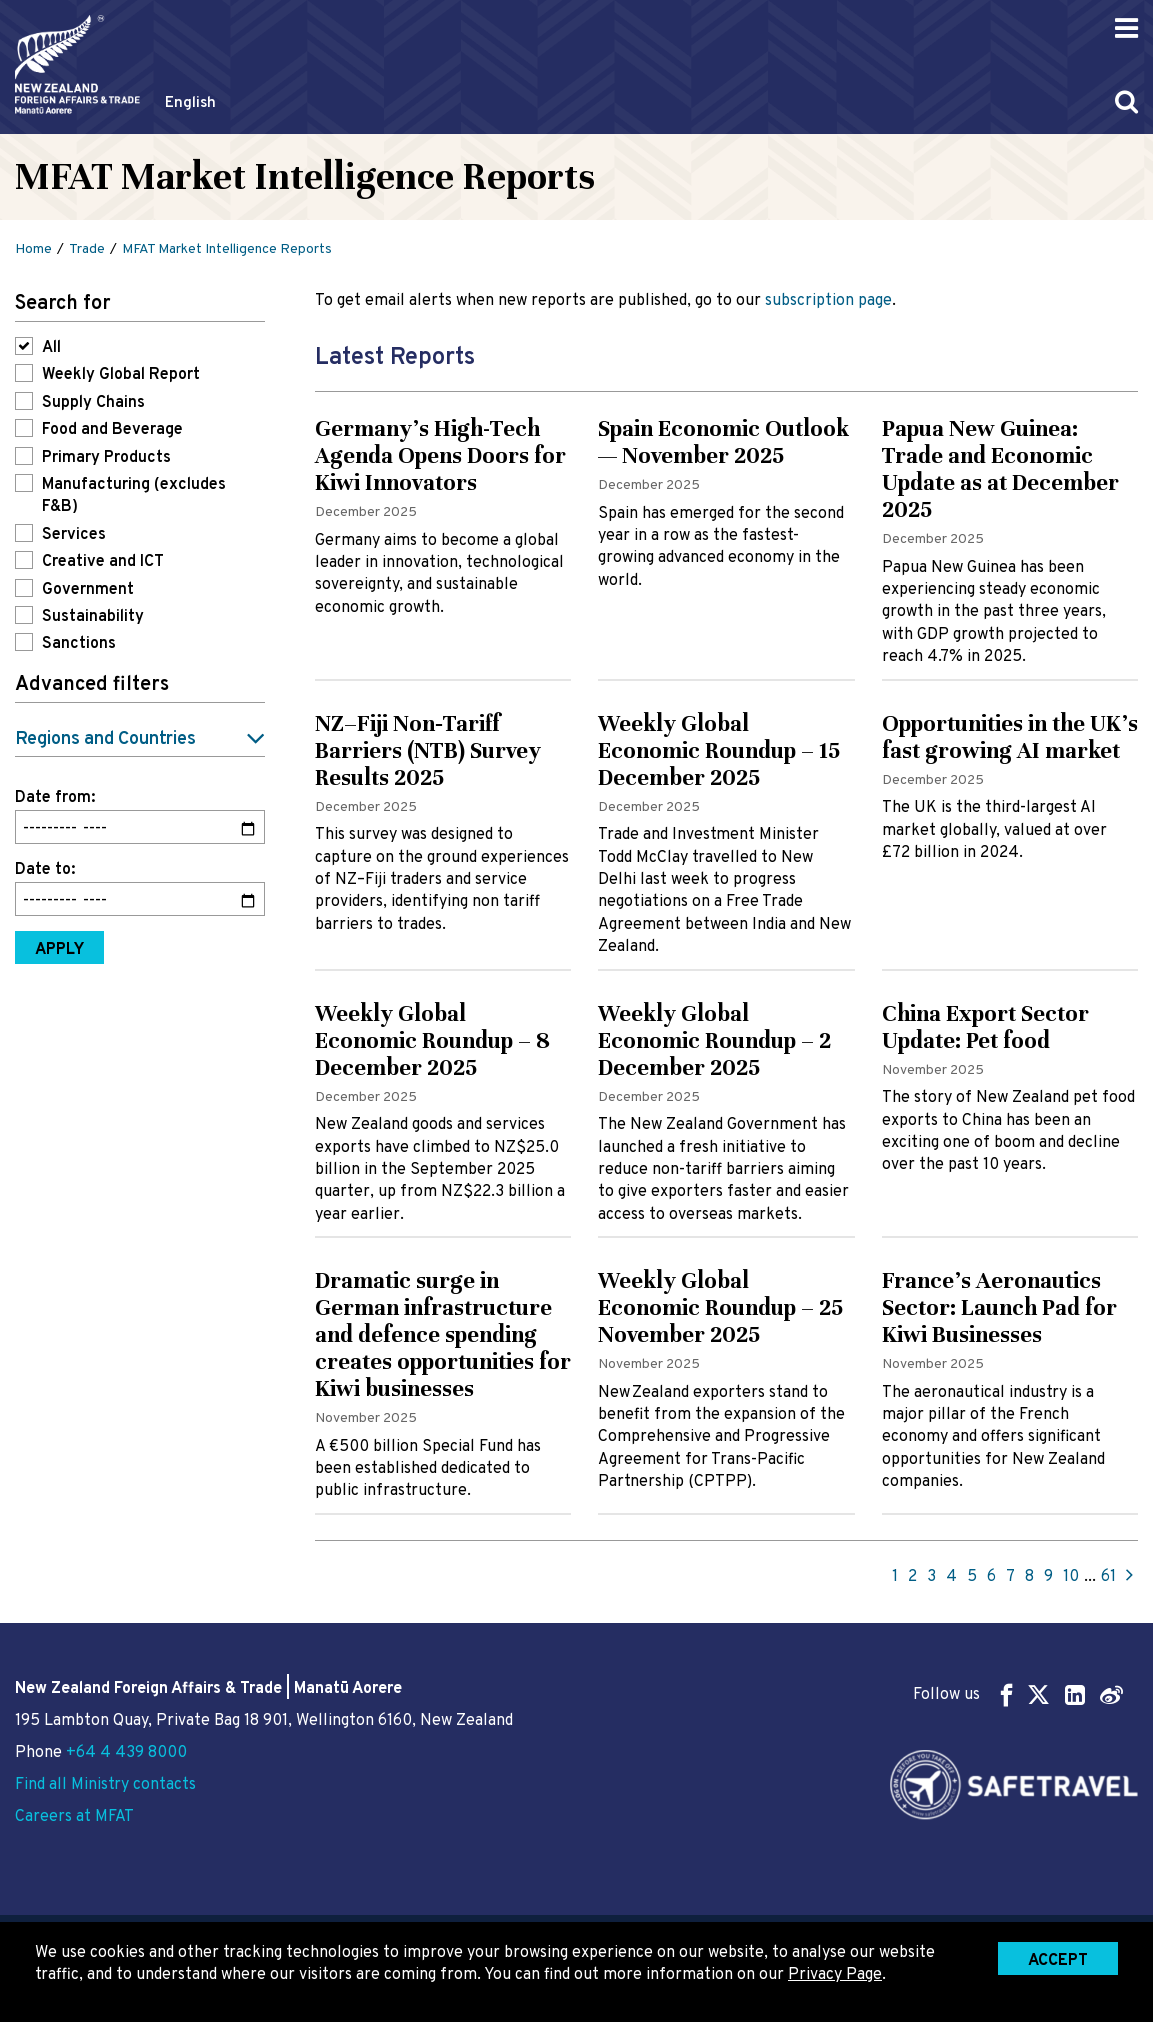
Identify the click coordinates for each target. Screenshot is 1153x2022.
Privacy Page (835, 1975)
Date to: (45, 870)
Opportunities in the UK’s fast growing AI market (1010, 737)
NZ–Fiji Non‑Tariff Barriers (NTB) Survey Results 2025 (428, 750)
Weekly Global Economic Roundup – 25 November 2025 (720, 1307)
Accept (1058, 1961)
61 (1108, 1577)
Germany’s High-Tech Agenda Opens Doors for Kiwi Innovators (440, 455)
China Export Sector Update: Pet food (985, 1027)
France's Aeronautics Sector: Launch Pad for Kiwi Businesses (999, 1307)
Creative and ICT (103, 562)
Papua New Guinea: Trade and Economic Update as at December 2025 (1000, 469)
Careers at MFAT (74, 1817)
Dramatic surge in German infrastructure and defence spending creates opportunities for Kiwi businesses (443, 1334)
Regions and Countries (105, 739)
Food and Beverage (112, 430)
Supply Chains (93, 403)
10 (1071, 1577)
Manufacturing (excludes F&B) (134, 496)
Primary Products (106, 458)
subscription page (828, 301)
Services (74, 535)
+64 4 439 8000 (126, 1753)
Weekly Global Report (121, 375)
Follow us (1018, 1694)
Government (88, 590)
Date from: (55, 798)
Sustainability (93, 617)
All (51, 348)
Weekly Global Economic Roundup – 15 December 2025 (719, 750)
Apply (59, 950)
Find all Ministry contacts (105, 1785)
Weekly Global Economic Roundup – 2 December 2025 (714, 1040)
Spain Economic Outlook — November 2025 (723, 442)
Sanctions (79, 644)
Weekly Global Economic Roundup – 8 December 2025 (432, 1040)
